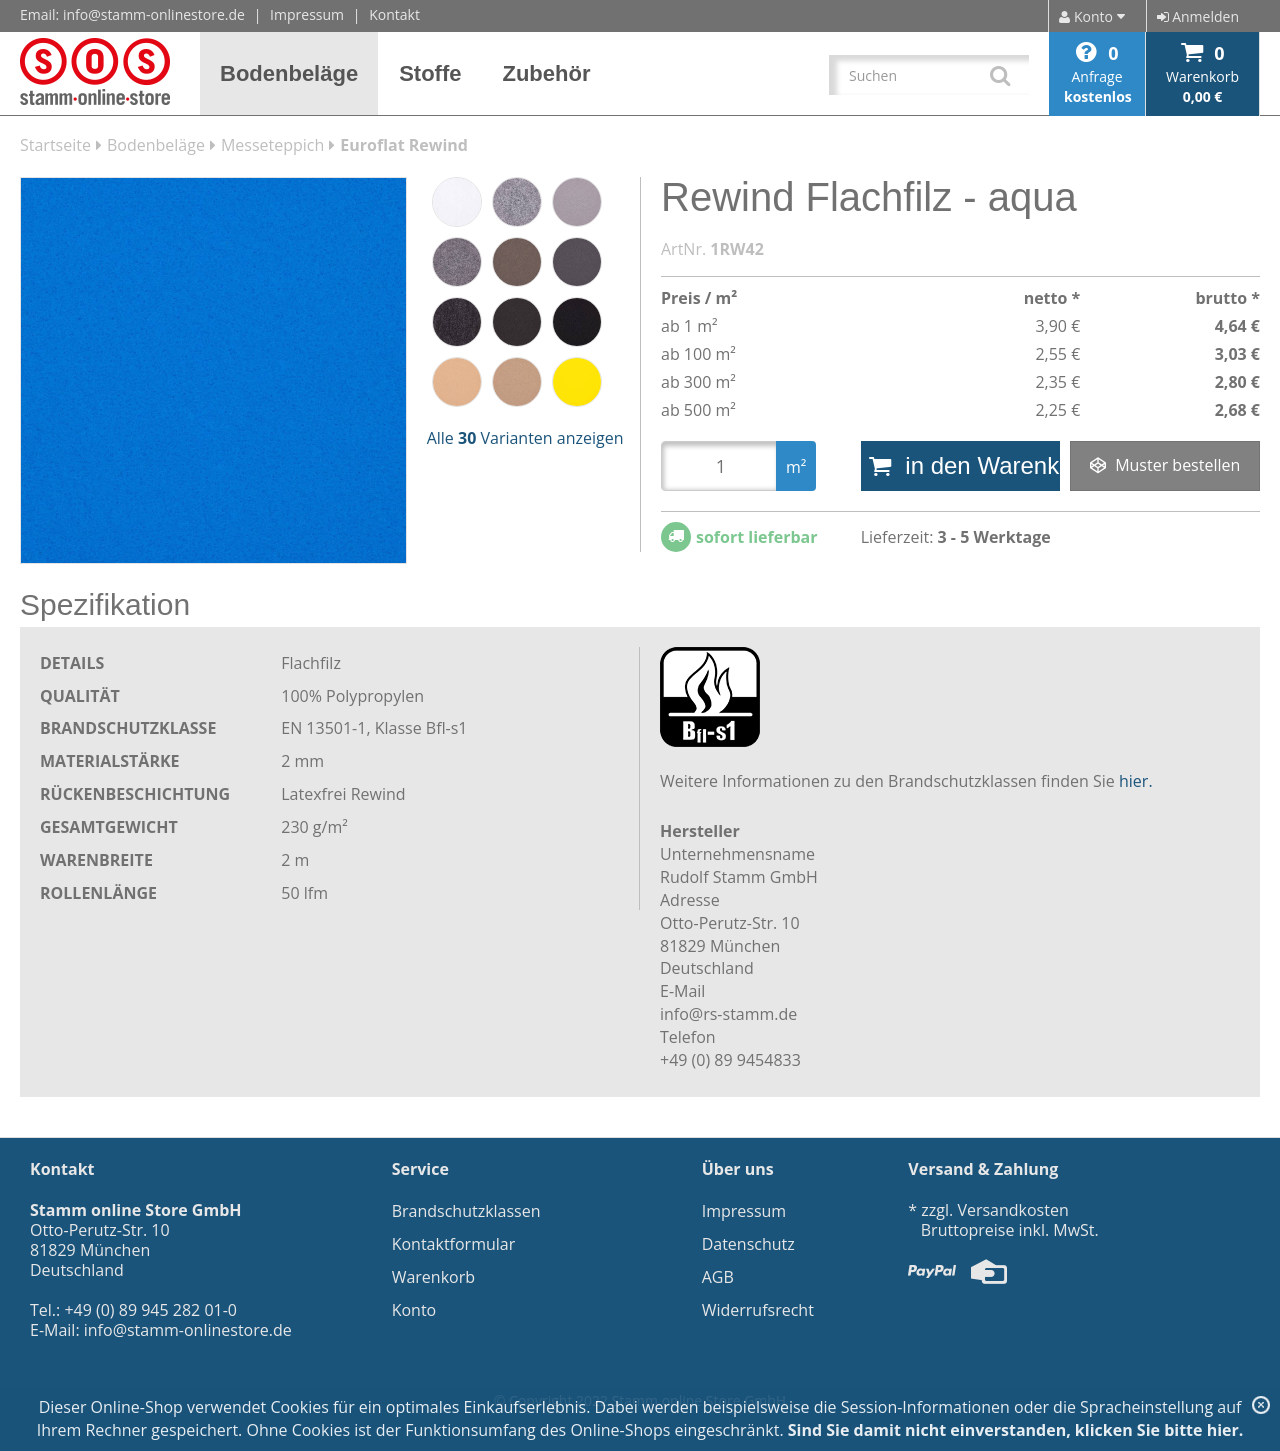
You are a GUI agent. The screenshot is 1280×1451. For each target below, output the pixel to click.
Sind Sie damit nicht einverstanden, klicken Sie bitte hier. (1016, 1430)
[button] (289, 73)
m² (796, 467)
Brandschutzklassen (466, 1211)
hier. (1136, 781)
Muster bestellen (1165, 465)
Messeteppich (272, 145)
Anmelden (1198, 16)
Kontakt (394, 14)
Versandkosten (1012, 1210)
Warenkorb (433, 1277)
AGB (718, 1277)
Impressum (307, 14)
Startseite (55, 145)
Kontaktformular (454, 1244)
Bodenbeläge (156, 145)
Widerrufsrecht (758, 1310)
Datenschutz (748, 1244)
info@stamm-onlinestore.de (154, 14)
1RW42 (736, 249)
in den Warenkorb (965, 465)
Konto (414, 1310)
